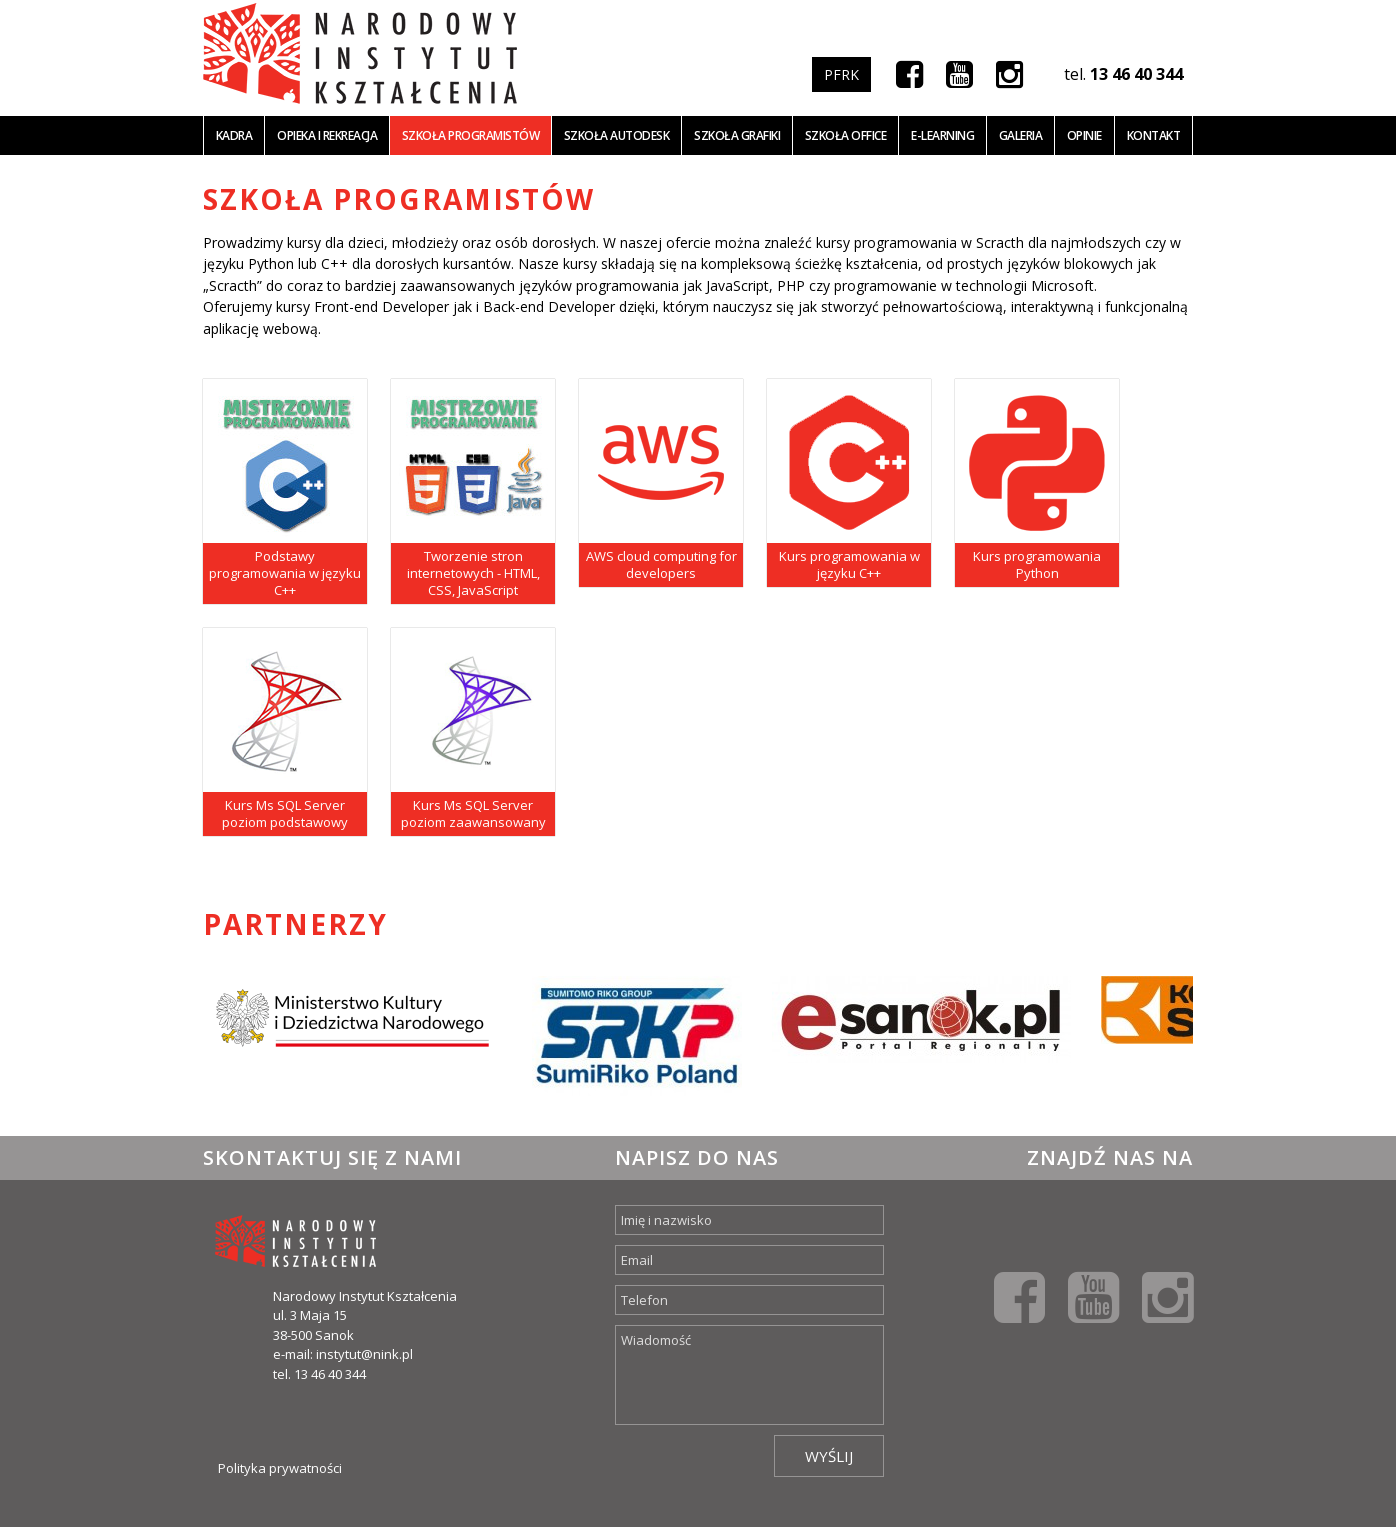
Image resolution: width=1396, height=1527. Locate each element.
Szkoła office (846, 135)
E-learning (942, 135)
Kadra (234, 135)
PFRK (841, 74)
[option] (352, 1036)
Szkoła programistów (471, 135)
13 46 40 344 (1136, 74)
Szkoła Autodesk (617, 135)
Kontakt (1154, 135)
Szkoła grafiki (737, 135)
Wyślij (829, 1456)
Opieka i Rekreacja (327, 135)
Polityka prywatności (280, 1468)
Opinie (1084, 135)
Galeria (1021, 135)
